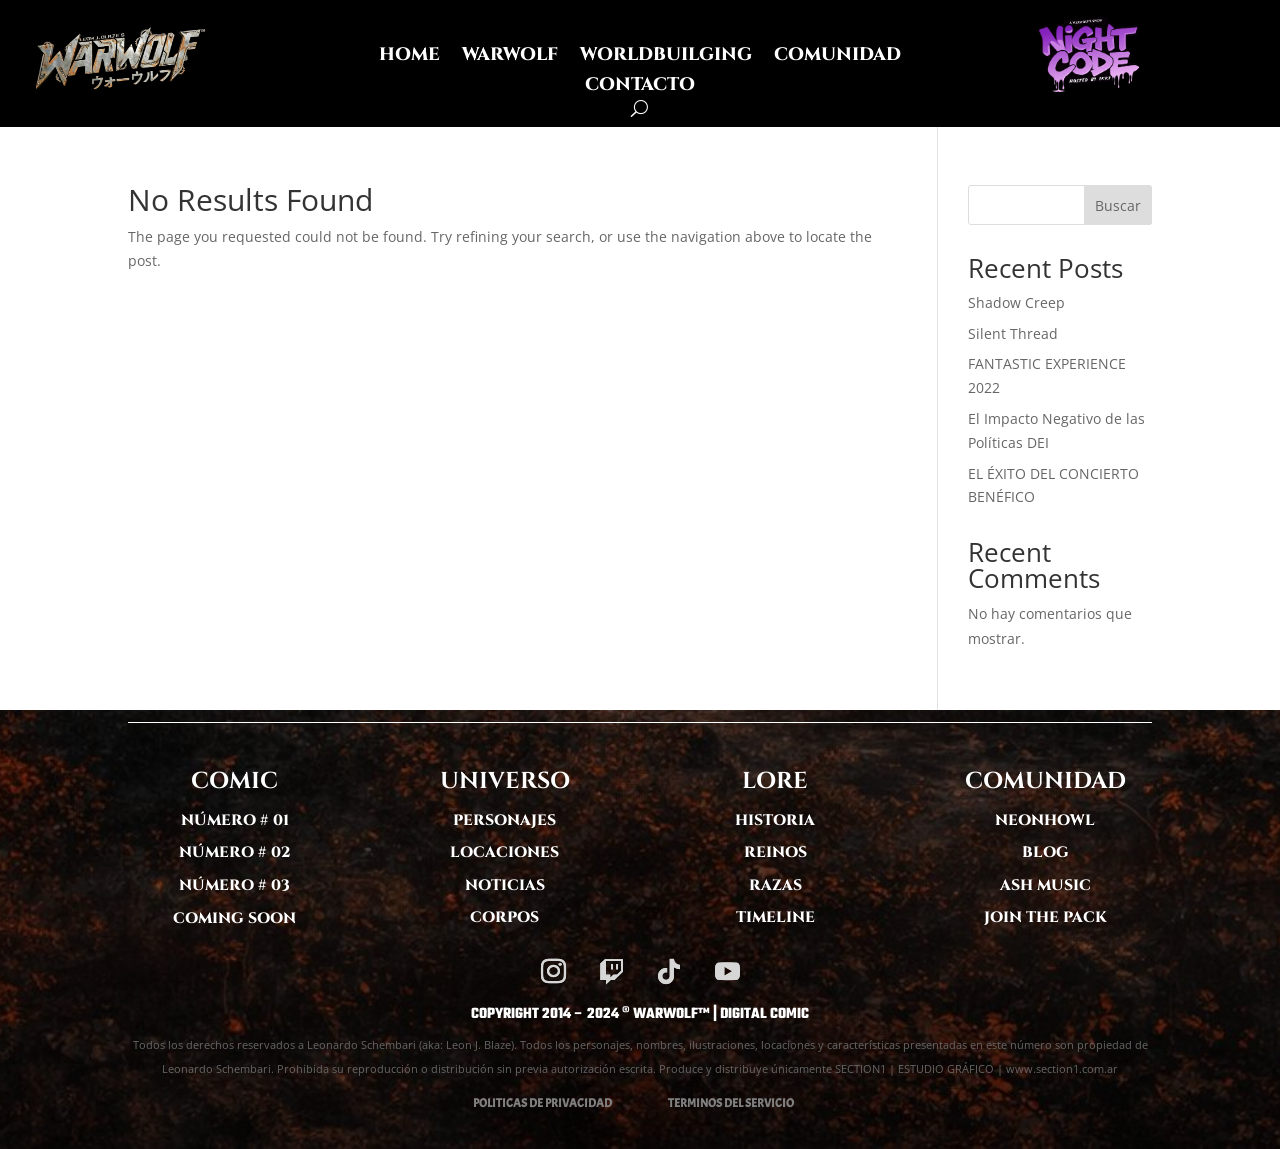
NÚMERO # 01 (235, 820)
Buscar (1118, 205)
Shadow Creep (1016, 302)
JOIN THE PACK (1045, 917)
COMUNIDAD (837, 57)
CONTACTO (640, 87)
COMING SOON (234, 918)
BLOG (1045, 852)
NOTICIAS (505, 885)
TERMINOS (695, 1103)
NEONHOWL (1045, 820)
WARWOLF (510, 57)
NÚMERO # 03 (234, 885)
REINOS (775, 852)
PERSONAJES (504, 820)
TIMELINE (775, 917)
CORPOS (504, 917)
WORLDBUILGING (666, 57)
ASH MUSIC (1045, 885)
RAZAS (775, 885)
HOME (409, 57)
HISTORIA (775, 820)
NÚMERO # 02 (235, 852)
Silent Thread (1013, 333)
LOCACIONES (504, 852)
